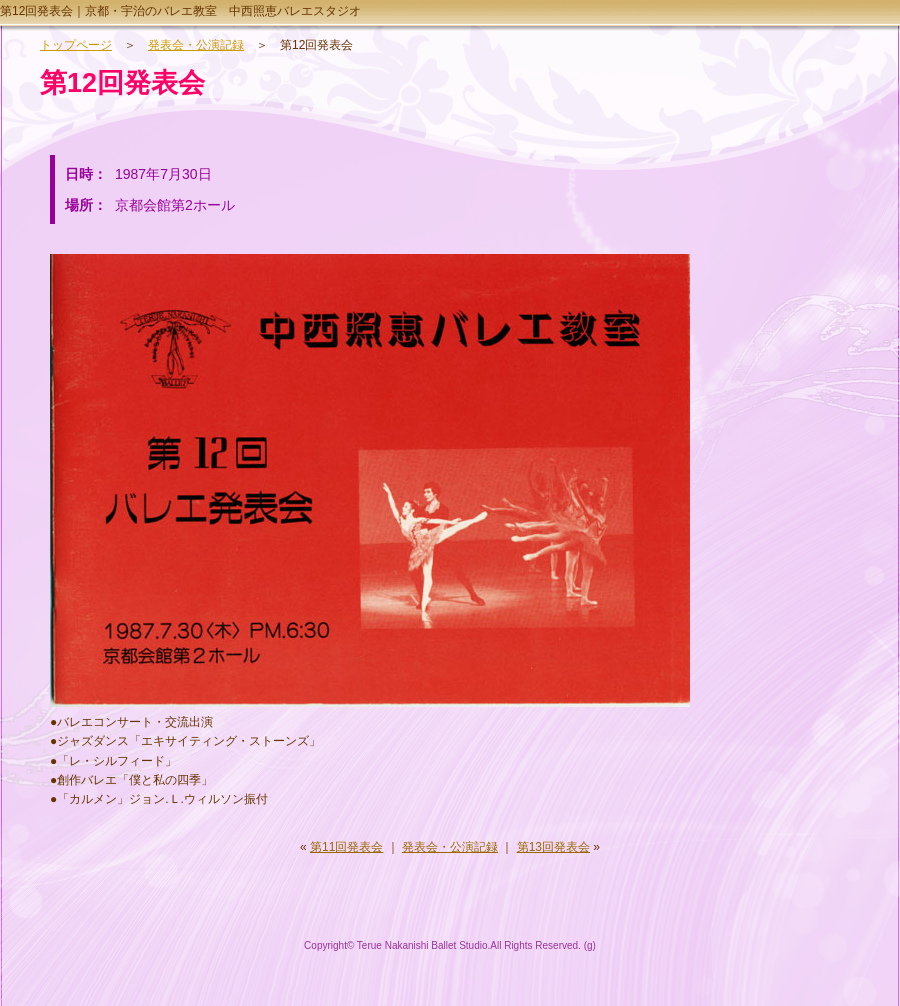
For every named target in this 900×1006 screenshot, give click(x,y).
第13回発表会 (553, 847)
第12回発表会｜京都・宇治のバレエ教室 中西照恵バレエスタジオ (180, 11)
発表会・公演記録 (196, 45)
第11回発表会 (346, 847)
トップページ (76, 45)
